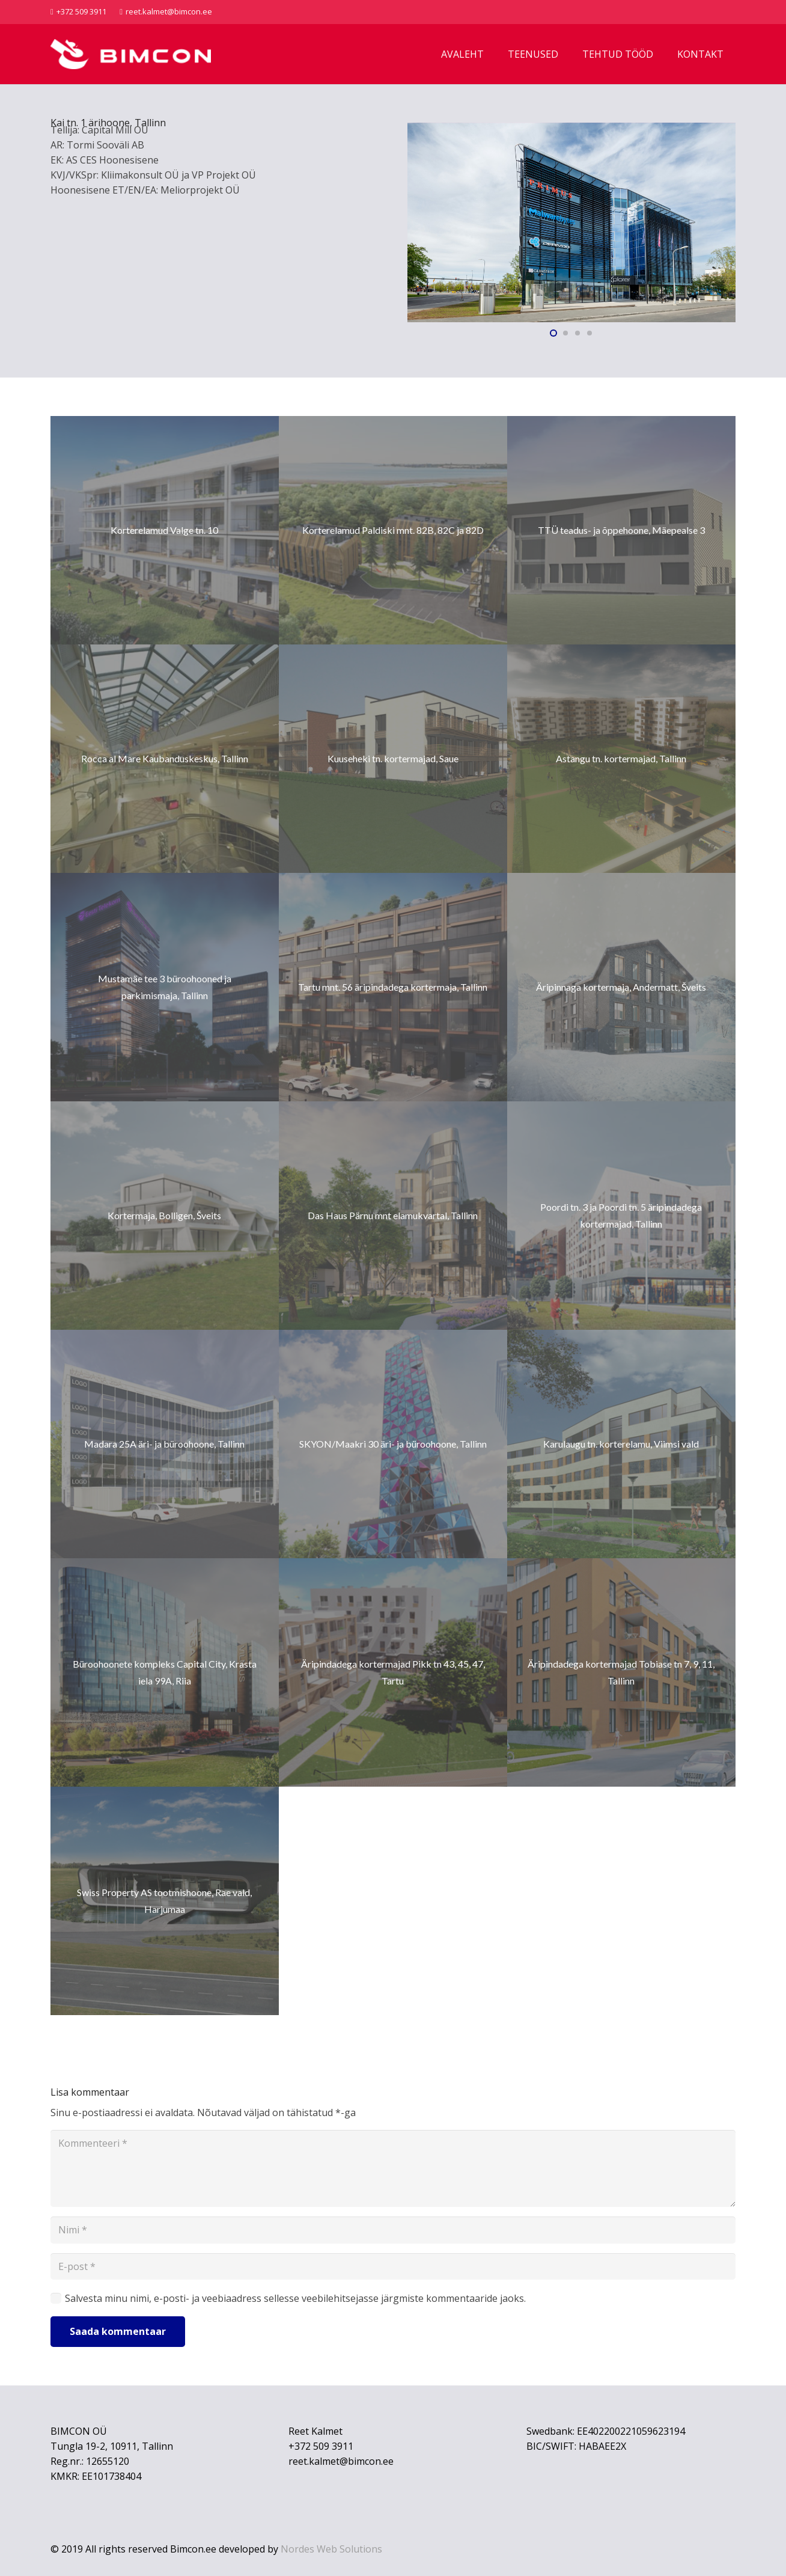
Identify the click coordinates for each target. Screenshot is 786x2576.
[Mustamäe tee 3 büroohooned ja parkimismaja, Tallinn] (164, 987)
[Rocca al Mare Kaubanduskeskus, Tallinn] (164, 758)
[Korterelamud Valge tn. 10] (164, 530)
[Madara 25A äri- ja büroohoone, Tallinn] (164, 1444)
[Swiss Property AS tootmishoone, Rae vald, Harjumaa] (164, 1901)
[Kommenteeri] (393, 2168)
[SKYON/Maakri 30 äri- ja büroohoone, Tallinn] (393, 1444)
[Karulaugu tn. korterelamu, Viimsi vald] (621, 1444)
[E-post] (393, 2266)
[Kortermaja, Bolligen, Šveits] (164, 1215)
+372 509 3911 (320, 2446)
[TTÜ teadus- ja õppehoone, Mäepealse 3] (621, 530)
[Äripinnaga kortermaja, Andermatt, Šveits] (621, 987)
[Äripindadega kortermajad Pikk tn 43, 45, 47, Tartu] (393, 1672)
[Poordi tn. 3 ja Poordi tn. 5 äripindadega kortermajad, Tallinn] (621, 1215)
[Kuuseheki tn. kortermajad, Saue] (393, 758)
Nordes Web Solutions (331, 2549)
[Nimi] (393, 2230)
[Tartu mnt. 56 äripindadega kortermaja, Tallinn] (393, 987)
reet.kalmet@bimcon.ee (341, 2461)
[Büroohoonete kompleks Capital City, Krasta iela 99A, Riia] (164, 1672)
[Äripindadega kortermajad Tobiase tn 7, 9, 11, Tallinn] (621, 1672)
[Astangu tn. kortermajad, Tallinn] (621, 758)
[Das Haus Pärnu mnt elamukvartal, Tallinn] (393, 1215)
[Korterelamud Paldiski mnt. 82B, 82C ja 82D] (393, 530)
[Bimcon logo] (130, 54)
